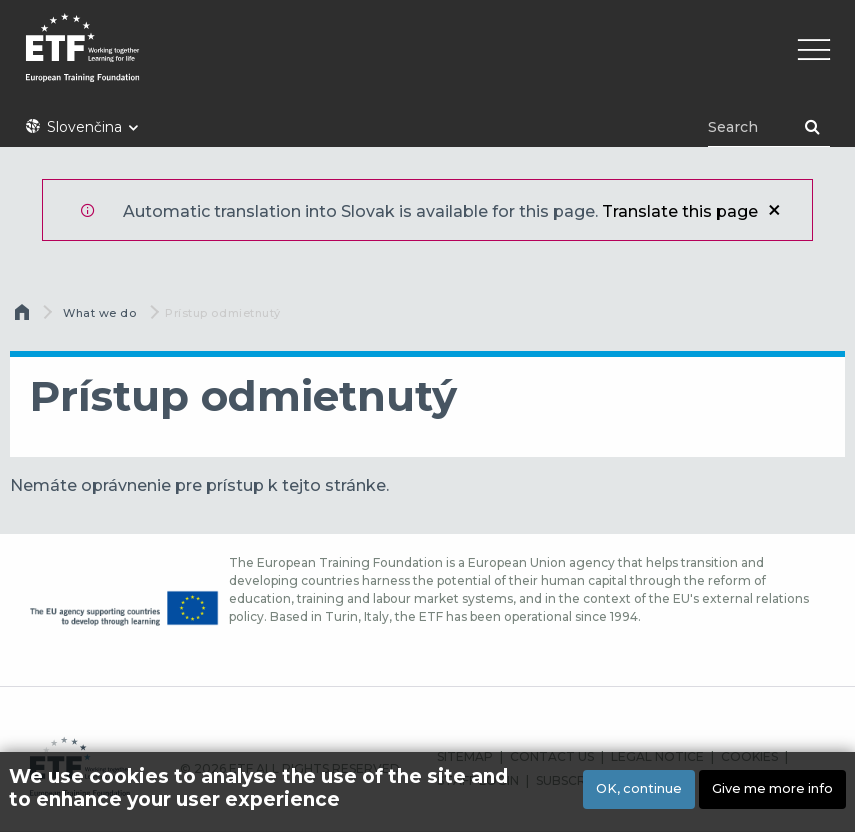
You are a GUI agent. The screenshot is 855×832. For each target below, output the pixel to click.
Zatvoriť (774, 210)
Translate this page (680, 211)
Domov (24, 317)
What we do (100, 313)
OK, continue (639, 788)
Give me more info (772, 788)
